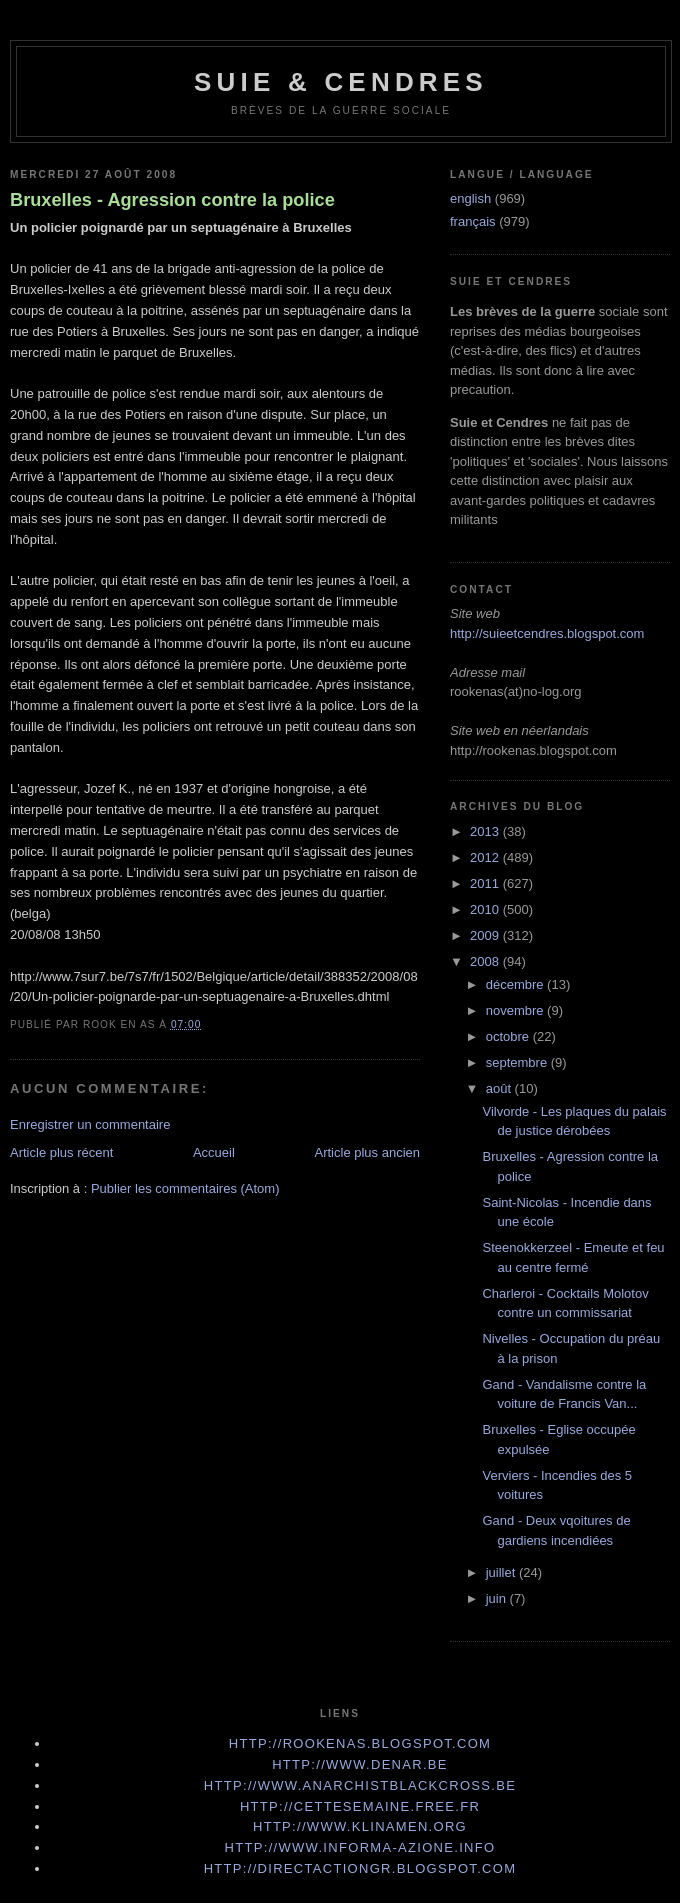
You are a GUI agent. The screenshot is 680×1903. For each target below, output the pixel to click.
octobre (509, 1036)
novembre (516, 1010)
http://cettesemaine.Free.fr (360, 1806)
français (473, 221)
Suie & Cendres (341, 82)
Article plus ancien (368, 1152)
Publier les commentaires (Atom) (185, 1188)
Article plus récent (61, 1152)
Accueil (214, 1152)
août (500, 1088)
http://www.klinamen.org (360, 1826)
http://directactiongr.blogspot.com (360, 1868)
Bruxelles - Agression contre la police (172, 200)
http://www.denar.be (360, 1764)
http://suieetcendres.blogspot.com (547, 633)
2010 (486, 909)
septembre (518, 1062)
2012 (486, 857)
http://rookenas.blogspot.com (360, 1743)
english (470, 198)
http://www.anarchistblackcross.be (360, 1785)
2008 (486, 961)
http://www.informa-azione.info (360, 1847)
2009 (486, 935)
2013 (486, 831)
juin (498, 1598)
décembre (516, 984)
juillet (502, 1572)
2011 (486, 883)
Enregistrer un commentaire (90, 1124)
